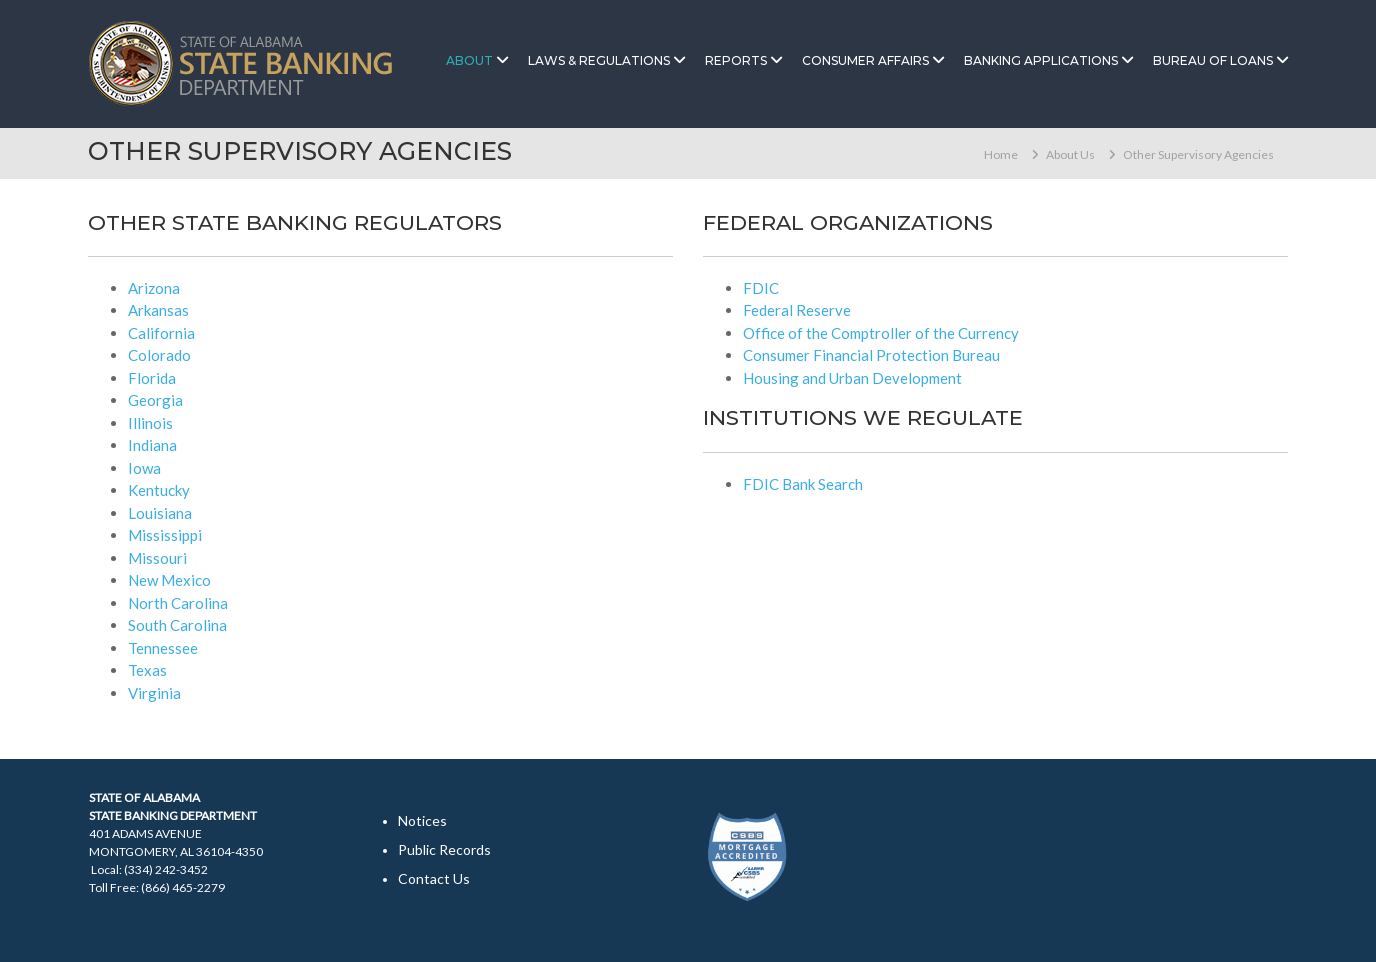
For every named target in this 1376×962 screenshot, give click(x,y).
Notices (422, 820)
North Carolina (178, 603)
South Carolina (177, 625)
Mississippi (165, 535)
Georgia (155, 400)
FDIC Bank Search (803, 484)
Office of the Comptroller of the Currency (881, 333)
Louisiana (160, 513)
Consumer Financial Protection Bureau (871, 355)
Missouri (157, 558)
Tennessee (163, 648)
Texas (147, 670)
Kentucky (159, 490)
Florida (152, 378)
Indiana (152, 445)
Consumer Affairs (865, 60)
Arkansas (158, 310)
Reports (736, 60)
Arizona (154, 288)
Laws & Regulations (599, 60)
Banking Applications (1041, 60)
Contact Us (434, 878)
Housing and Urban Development (852, 378)
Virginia (154, 693)
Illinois (150, 423)
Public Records (444, 849)
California (161, 333)
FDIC (761, 288)
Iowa (144, 468)
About (469, 60)
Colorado (159, 355)
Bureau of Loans (1213, 60)
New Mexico (169, 580)
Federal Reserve (797, 310)
